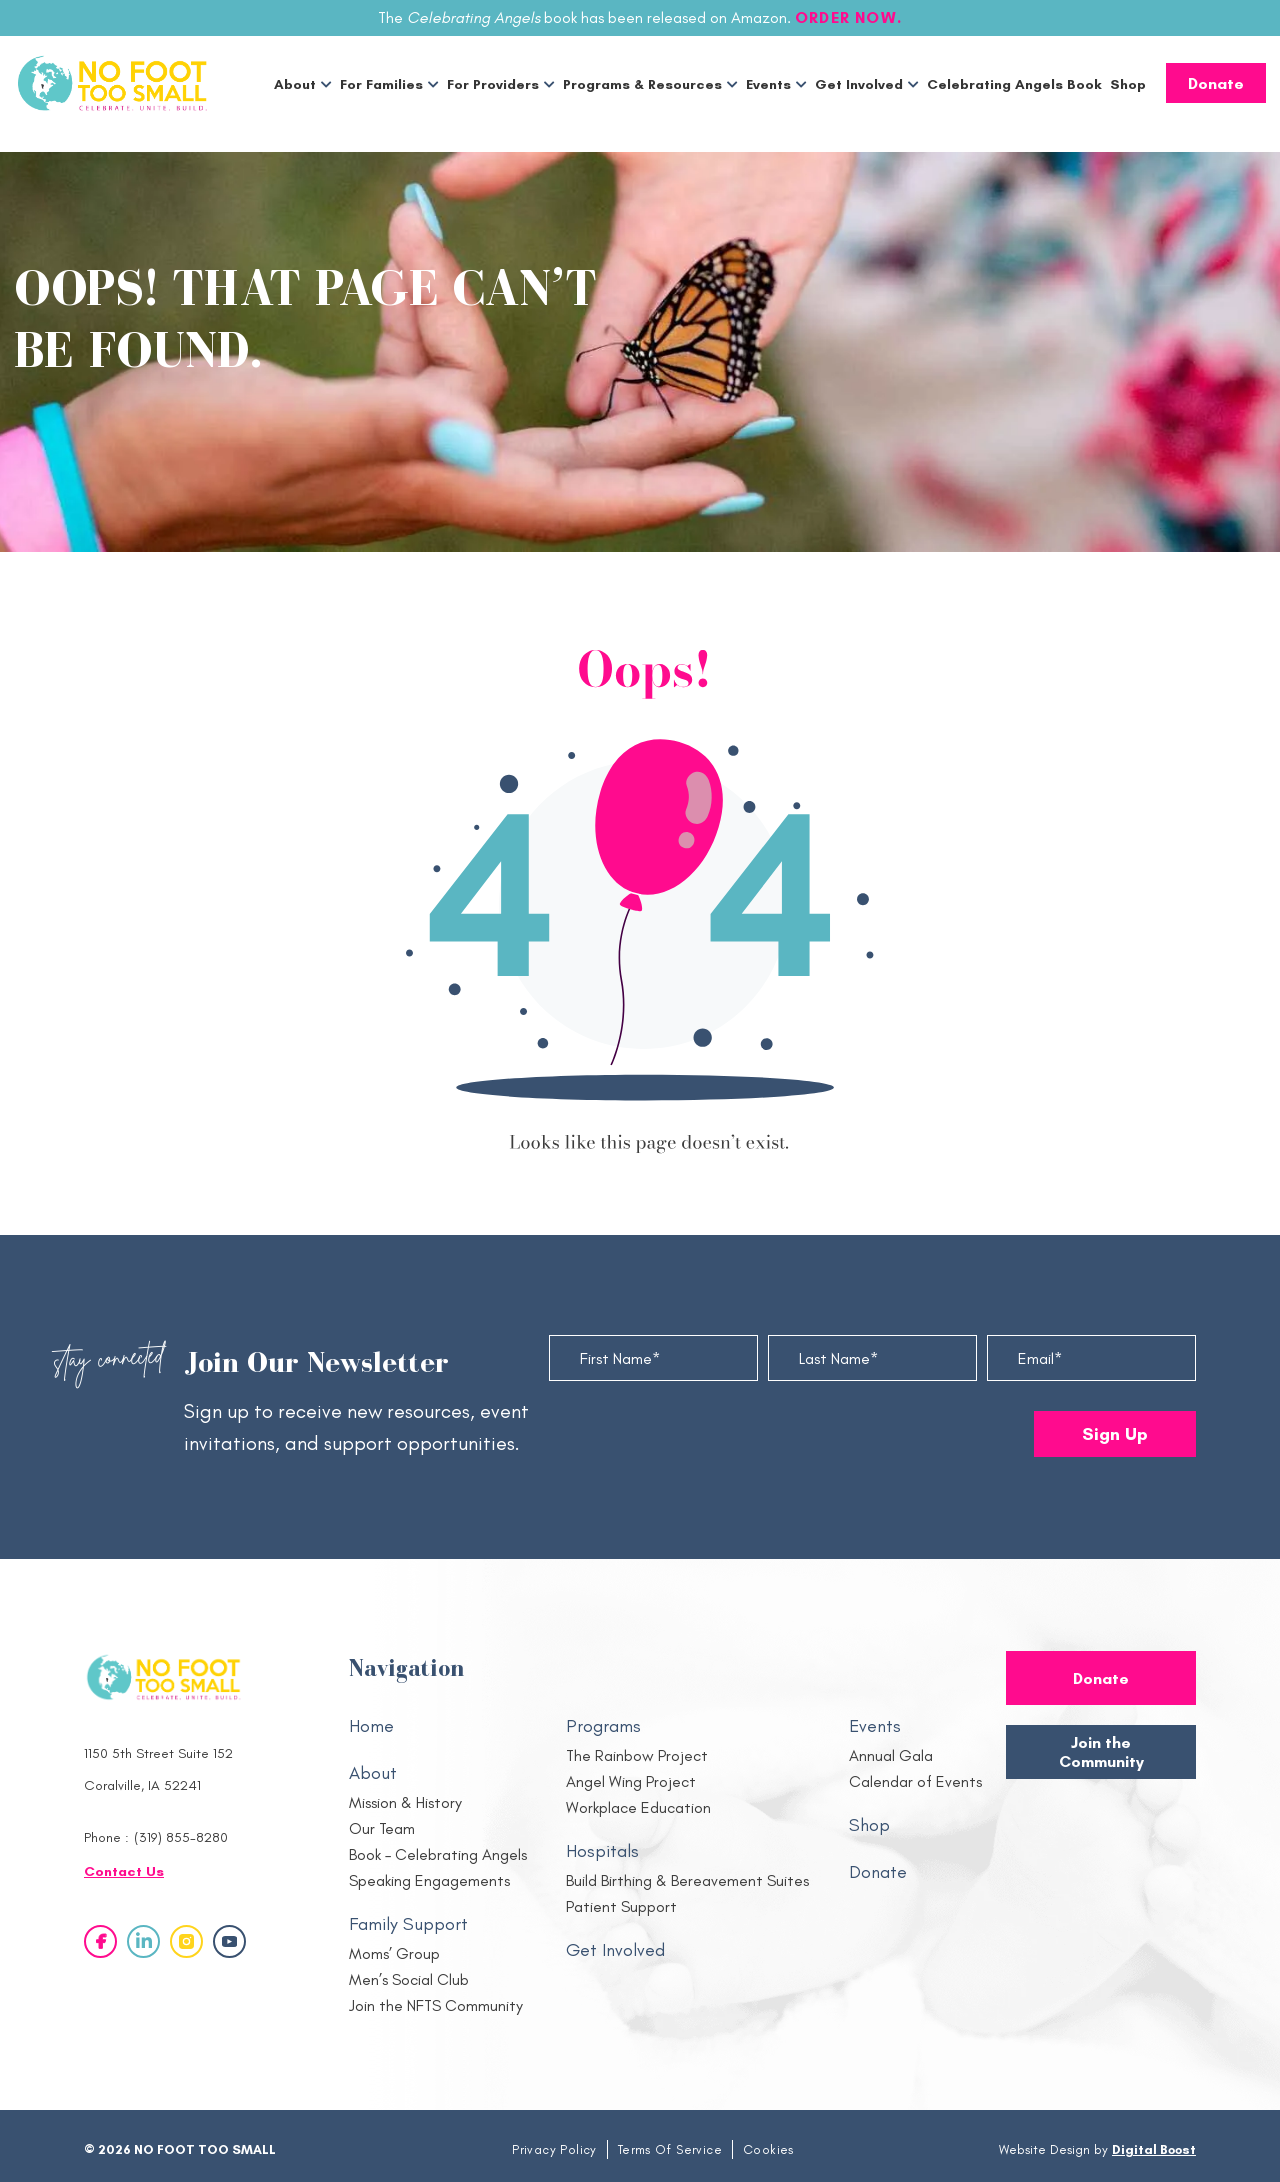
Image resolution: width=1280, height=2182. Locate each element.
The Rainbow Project (637, 1755)
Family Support (408, 1924)
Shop (1128, 84)
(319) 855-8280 (181, 1837)
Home (371, 1726)
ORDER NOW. (848, 17)
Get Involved (859, 84)
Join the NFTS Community (436, 2005)
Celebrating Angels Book (1014, 84)
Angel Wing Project (631, 1781)
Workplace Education (638, 1807)
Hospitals (602, 1851)
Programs (603, 1726)
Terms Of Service (670, 2149)
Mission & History (405, 1802)
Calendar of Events (915, 1781)
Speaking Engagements (429, 1880)
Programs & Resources (642, 84)
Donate (1216, 83)
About (295, 84)
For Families (381, 84)
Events (768, 84)
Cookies (768, 2149)
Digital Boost (1154, 2149)
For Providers (493, 84)
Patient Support (621, 1906)
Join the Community (1101, 1752)
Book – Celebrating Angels (438, 1854)
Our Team (382, 1828)
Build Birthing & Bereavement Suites (687, 1880)
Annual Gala (891, 1755)
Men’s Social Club (409, 1979)
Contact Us (124, 1871)
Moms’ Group (394, 1953)
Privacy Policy (554, 2149)
